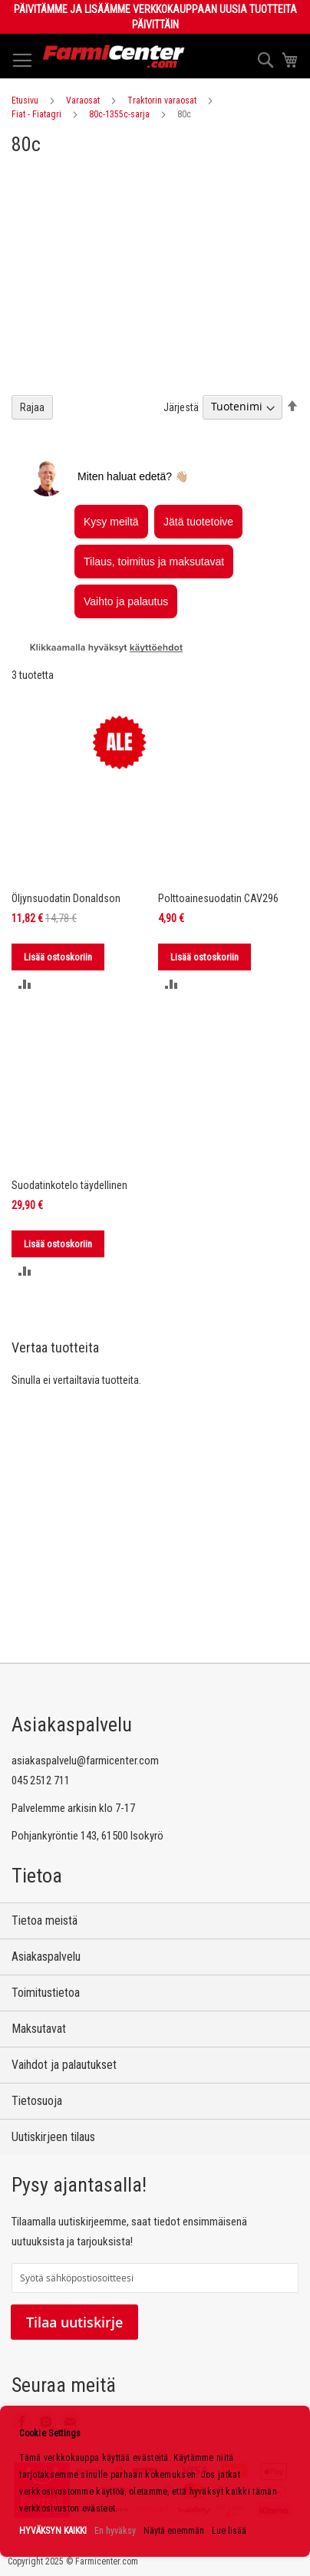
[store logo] (114, 56)
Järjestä (181, 406)
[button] (25, 983)
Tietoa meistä (45, 1920)
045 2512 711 (41, 1780)
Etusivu (25, 100)
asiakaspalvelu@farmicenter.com (85, 1760)
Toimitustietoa (46, 1992)
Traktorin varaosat (161, 100)
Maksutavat (39, 2028)
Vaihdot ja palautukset (64, 2064)
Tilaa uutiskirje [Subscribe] (74, 2322)
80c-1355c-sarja (119, 114)
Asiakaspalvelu (46, 1956)
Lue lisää (229, 2530)
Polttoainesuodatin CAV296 (218, 898)
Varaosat (83, 100)
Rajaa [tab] (32, 407)
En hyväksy (115, 2530)
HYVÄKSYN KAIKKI (53, 2530)
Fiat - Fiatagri (36, 114)
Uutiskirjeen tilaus (53, 2137)
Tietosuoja (37, 2100)
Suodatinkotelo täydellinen (69, 1185)
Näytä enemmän (173, 2530)
